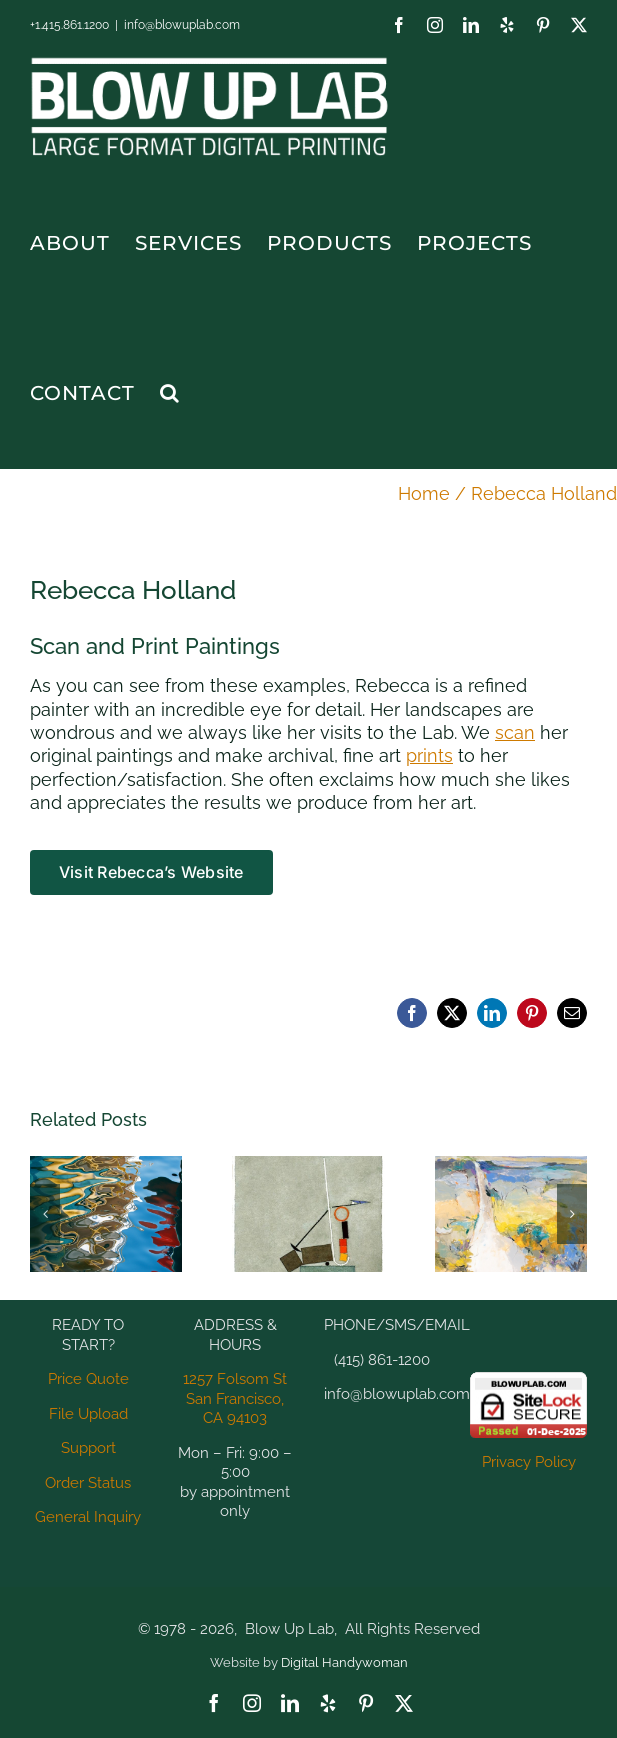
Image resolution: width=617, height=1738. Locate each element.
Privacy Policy (529, 1462)
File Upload (88, 1414)
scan (515, 732)
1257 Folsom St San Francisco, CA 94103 (235, 1398)
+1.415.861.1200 (69, 25)
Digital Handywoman (344, 1662)
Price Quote (88, 1379)
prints (429, 755)
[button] (170, 393)
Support (88, 1448)
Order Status (88, 1483)
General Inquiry (88, 1517)
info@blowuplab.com (182, 25)
